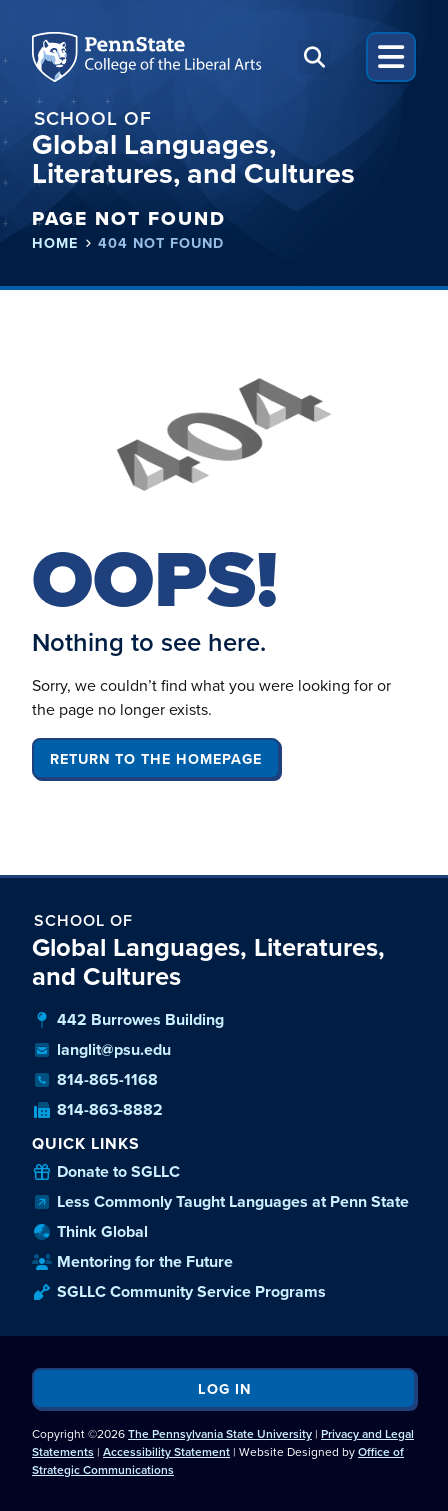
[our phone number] (224, 1080)
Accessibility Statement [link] (166, 1452)
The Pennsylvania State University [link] (220, 1434)
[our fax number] (224, 1110)
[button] (314, 57)
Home (55, 243)
